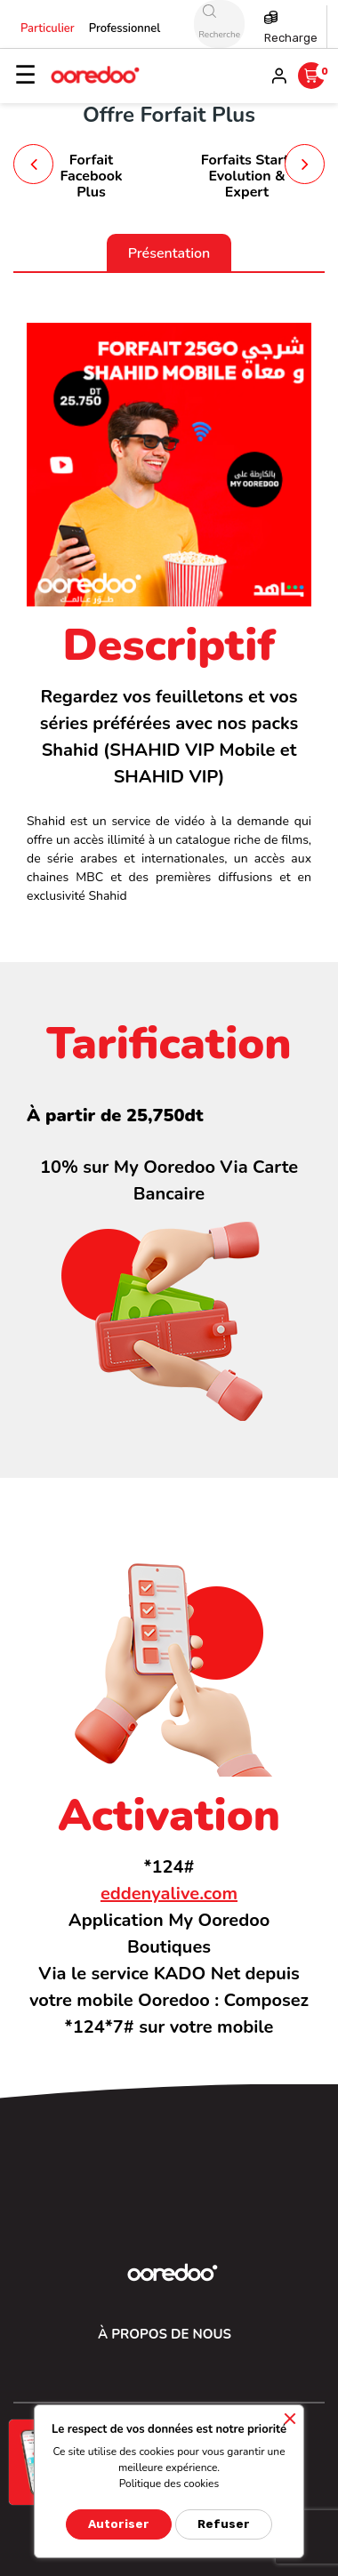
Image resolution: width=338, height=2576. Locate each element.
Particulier (47, 28)
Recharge (291, 37)
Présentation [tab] (169, 253)
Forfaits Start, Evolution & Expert (247, 175)
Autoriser (118, 2524)
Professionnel (125, 28)
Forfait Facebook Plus (91, 175)
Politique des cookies (169, 2483)
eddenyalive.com (169, 1894)
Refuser (223, 2524)
